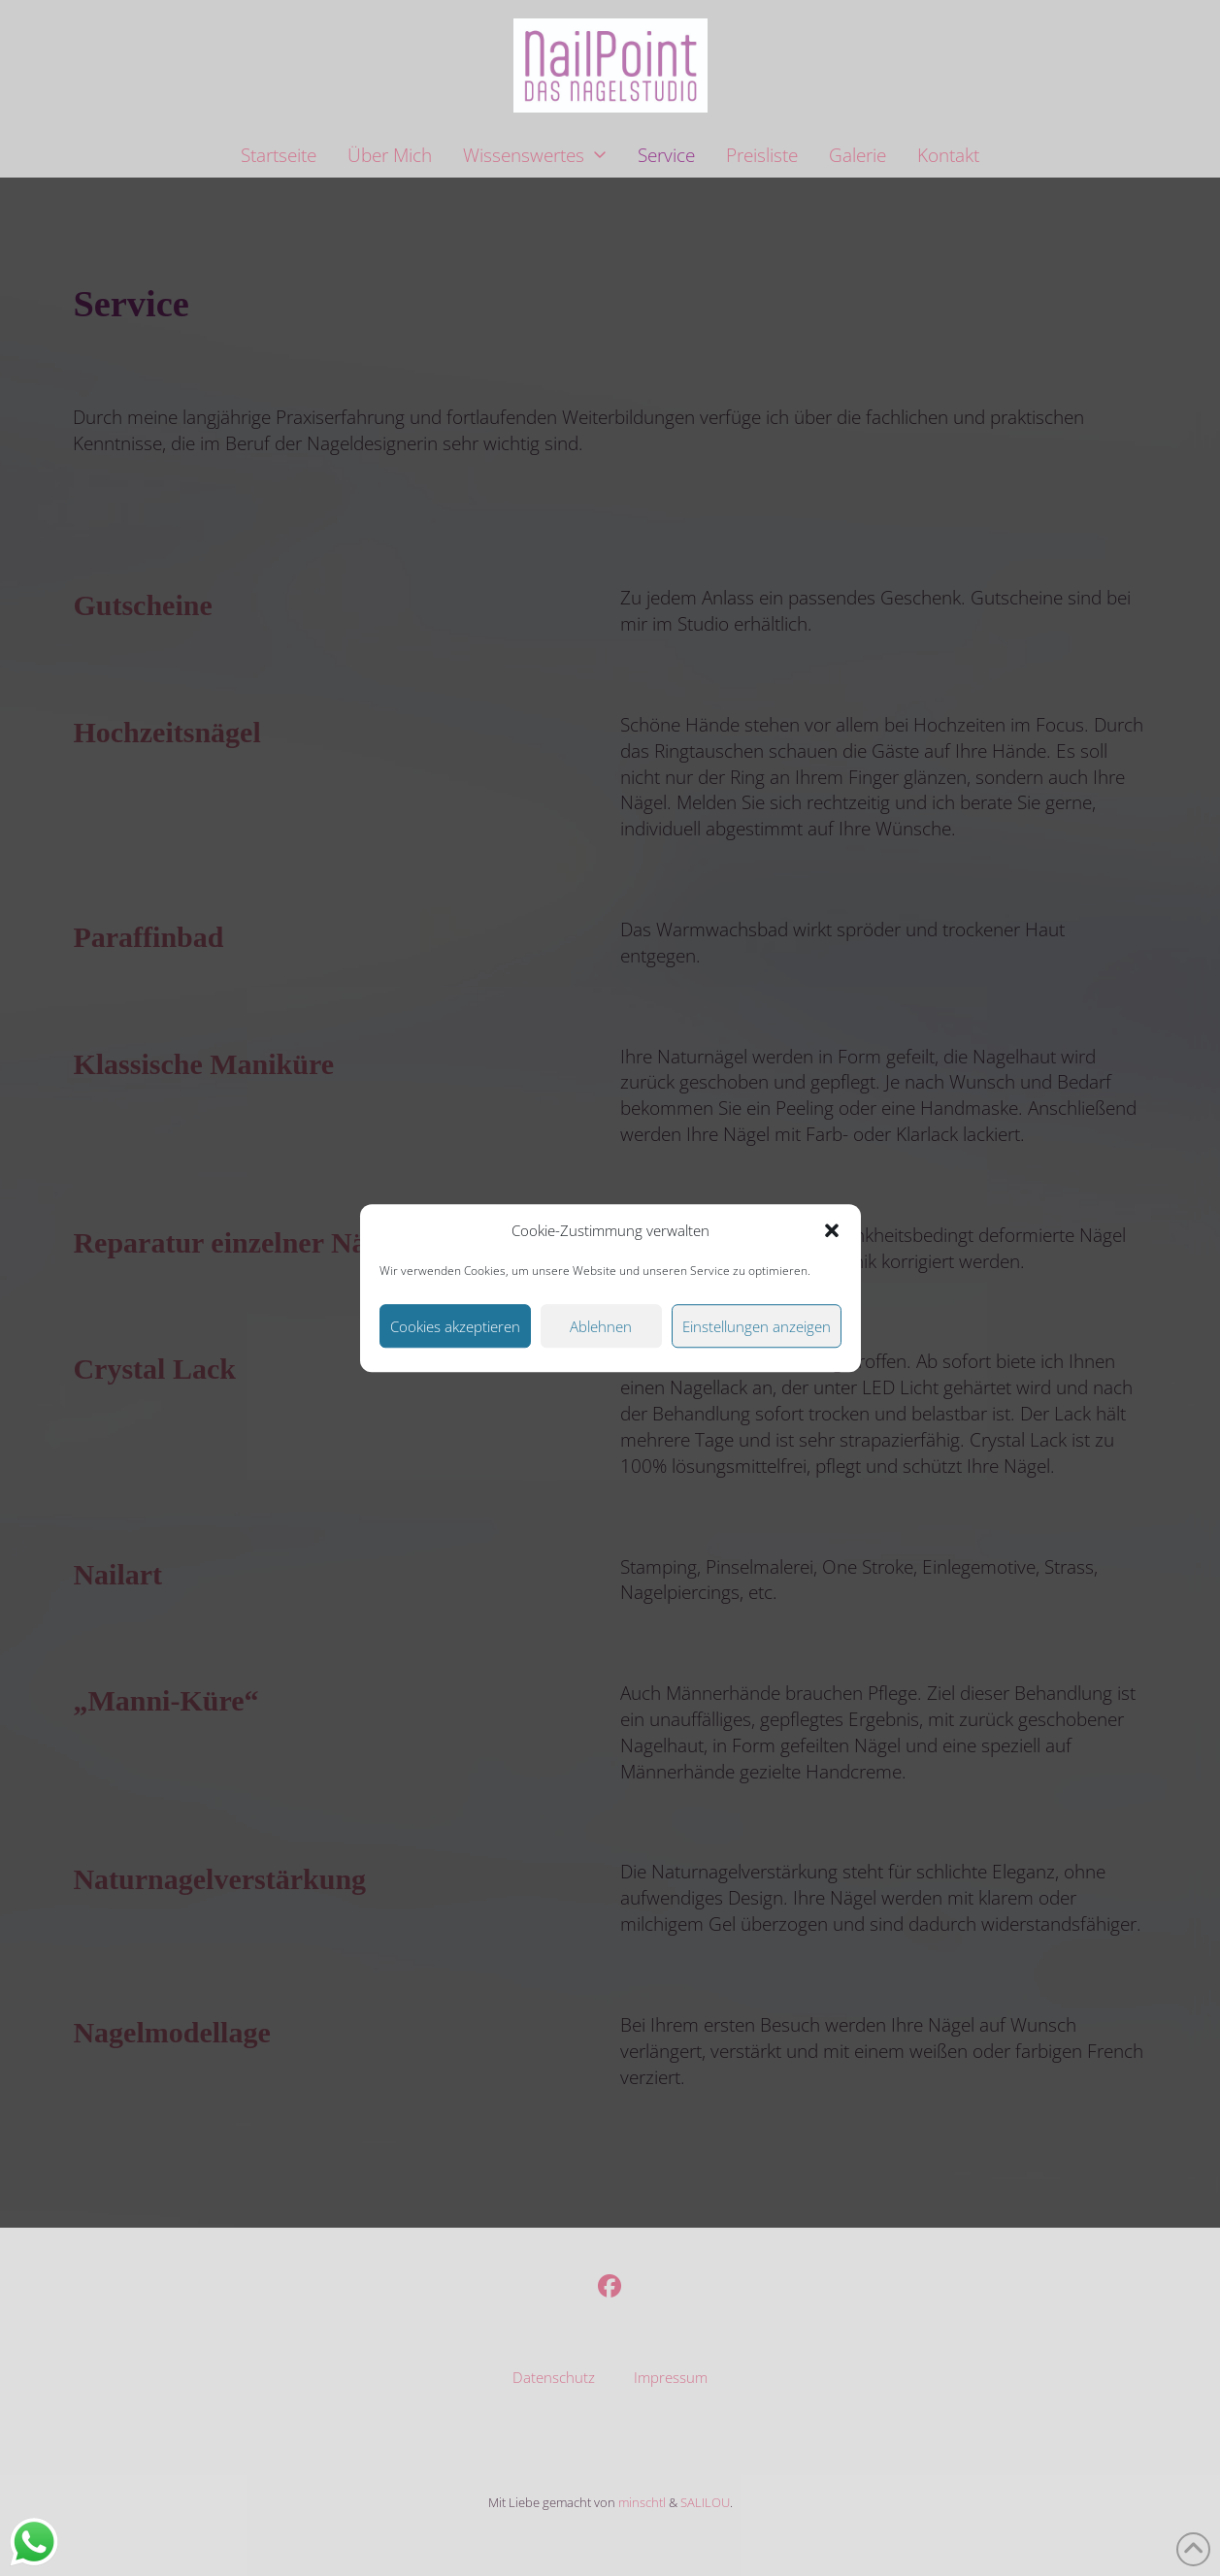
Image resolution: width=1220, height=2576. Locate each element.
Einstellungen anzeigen (756, 1326)
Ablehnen (601, 1326)
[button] (831, 1231)
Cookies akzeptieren (455, 1326)
